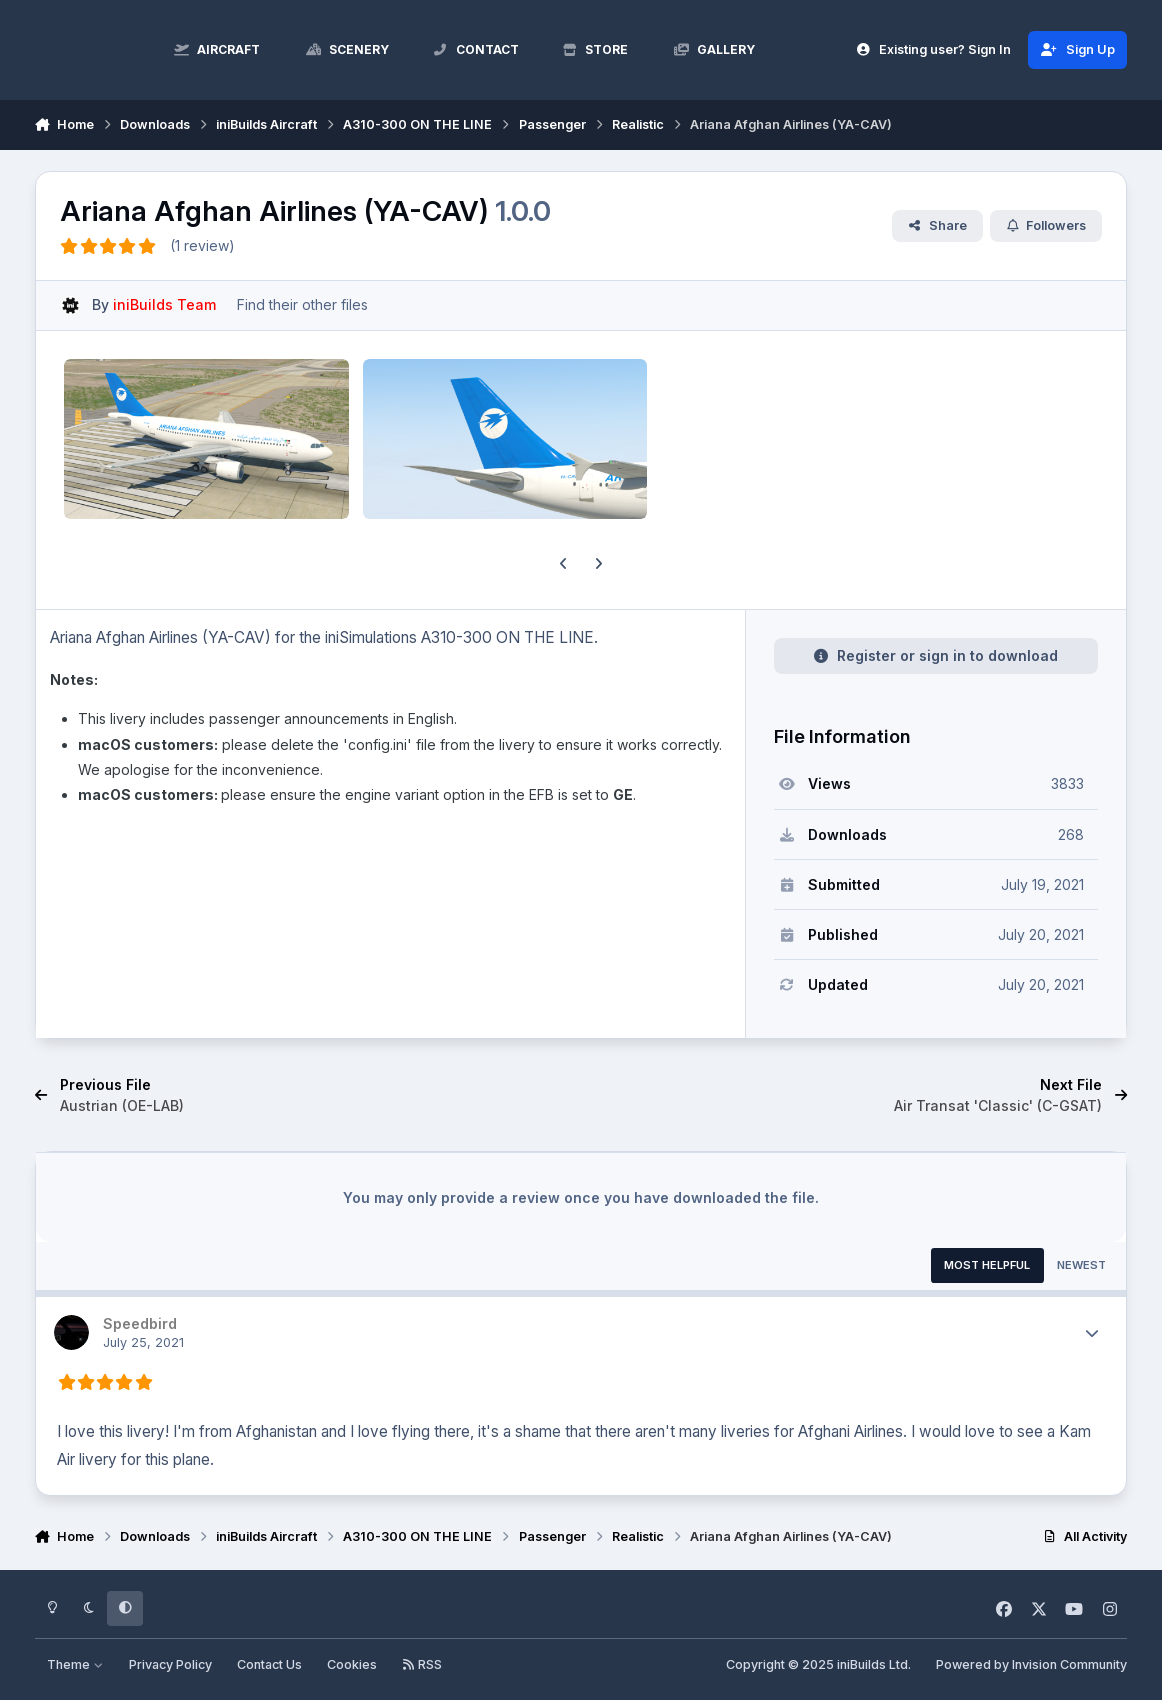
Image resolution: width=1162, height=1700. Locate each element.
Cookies (352, 1664)
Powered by (1031, 1664)
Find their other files (302, 304)
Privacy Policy (170, 1664)
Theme (75, 1664)
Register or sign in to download (935, 655)
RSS (422, 1664)
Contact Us (269, 1664)
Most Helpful (987, 1265)
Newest (1081, 1265)
